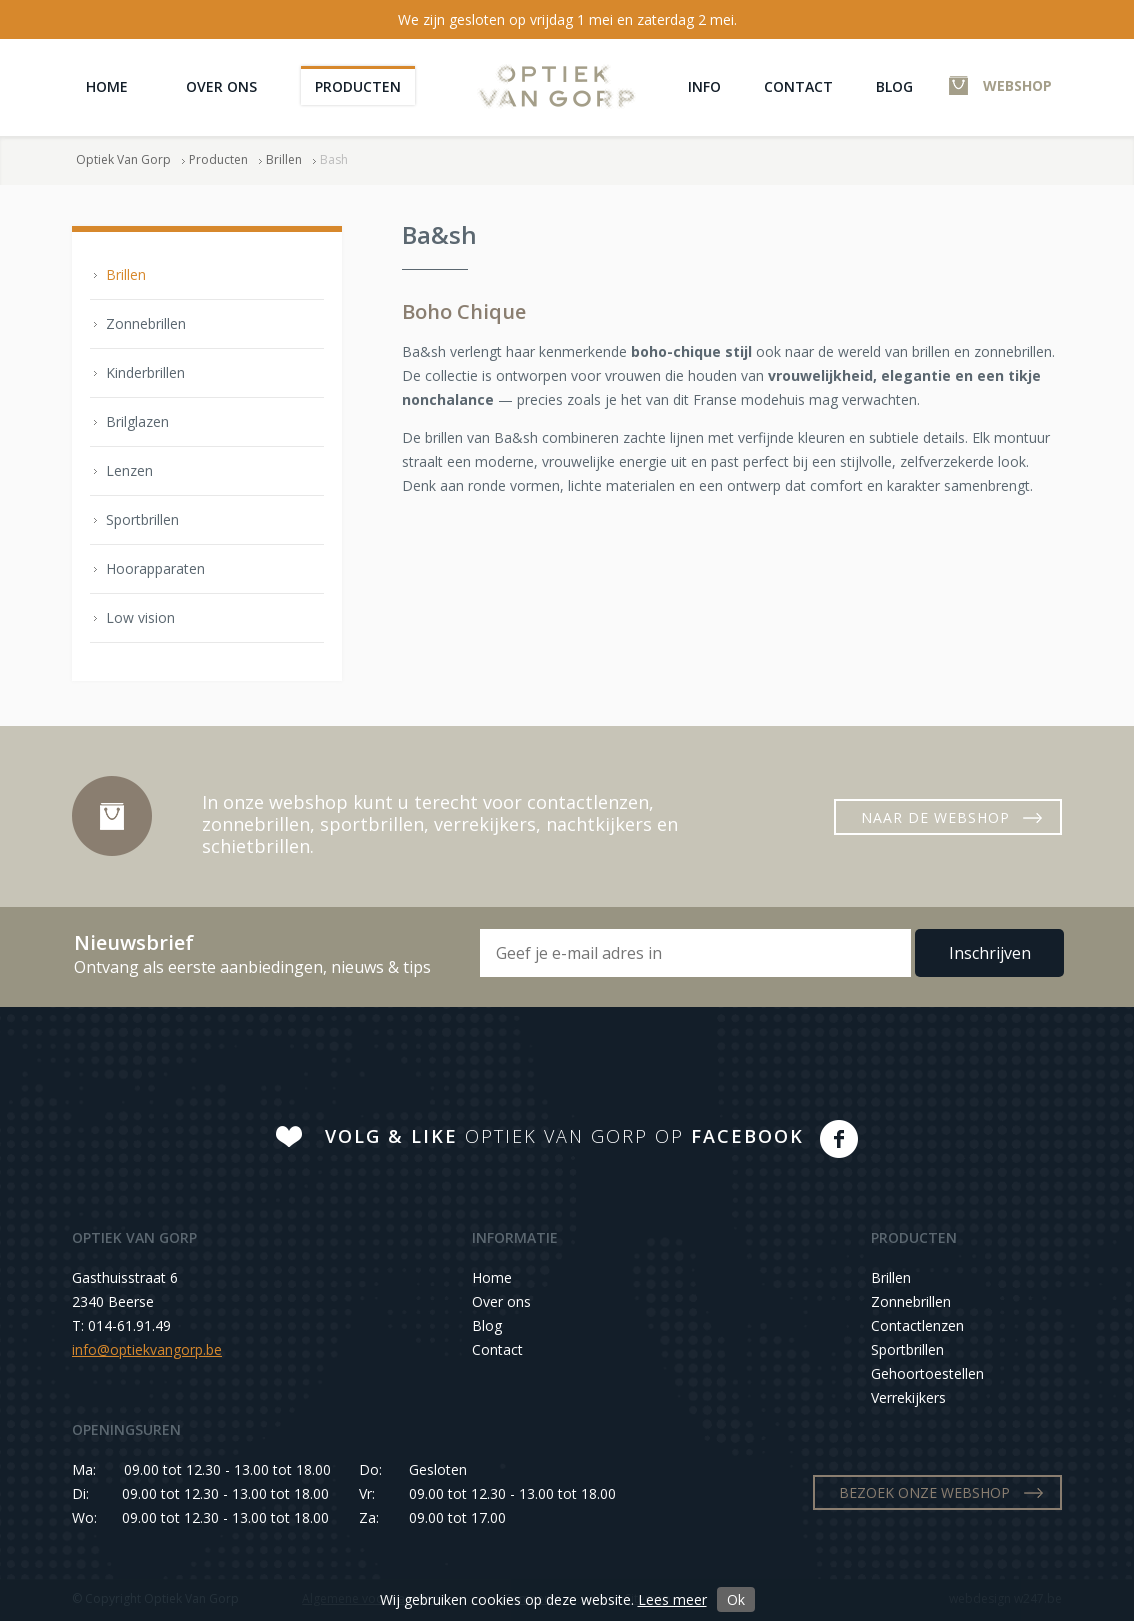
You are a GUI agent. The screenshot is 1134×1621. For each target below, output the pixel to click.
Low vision (140, 617)
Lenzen (129, 470)
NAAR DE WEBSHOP (935, 817)
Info (704, 86)
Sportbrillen (142, 519)
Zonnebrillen (146, 323)
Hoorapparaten (155, 568)
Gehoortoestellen (927, 1373)
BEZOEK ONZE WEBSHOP (924, 1492)
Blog (894, 86)
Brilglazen (137, 421)
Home (107, 86)
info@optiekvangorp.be (147, 1349)
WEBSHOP (1017, 85)
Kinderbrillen (145, 372)
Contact (798, 86)
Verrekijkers (908, 1397)
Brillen (284, 159)
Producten (358, 86)
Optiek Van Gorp (556, 86)
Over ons (221, 86)
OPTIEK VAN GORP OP (564, 1136)
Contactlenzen (917, 1325)
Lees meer (672, 1599)
